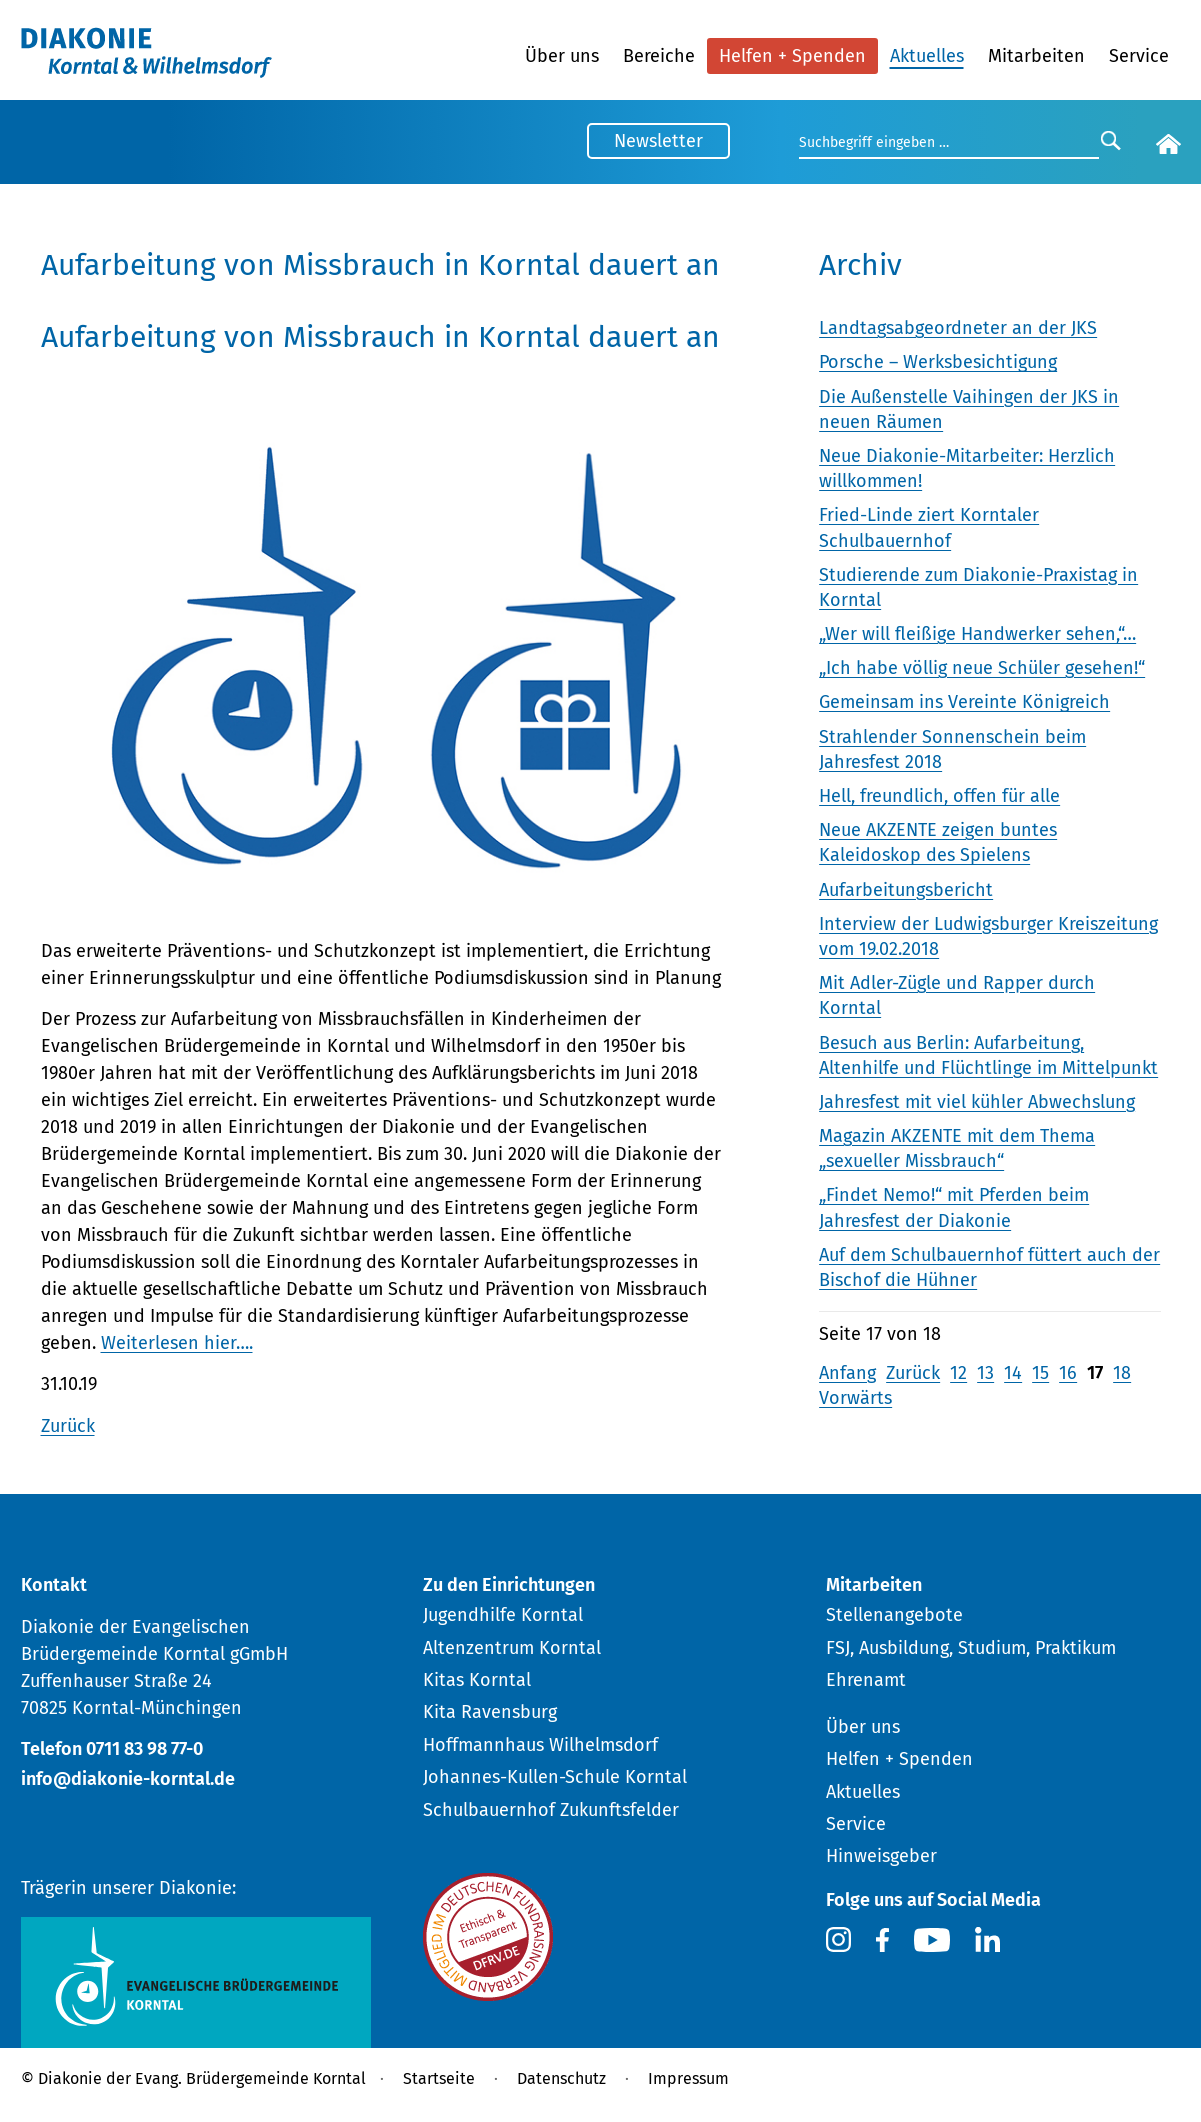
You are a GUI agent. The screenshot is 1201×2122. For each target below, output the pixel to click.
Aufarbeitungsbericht (906, 890)
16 (1068, 1373)
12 (958, 1373)
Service (1139, 56)
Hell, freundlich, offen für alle (939, 796)
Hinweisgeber (881, 1856)
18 (1122, 1373)
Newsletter (658, 141)
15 (1040, 1373)
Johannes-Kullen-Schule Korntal (555, 1777)
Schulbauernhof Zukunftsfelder (551, 1810)
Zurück (68, 1426)
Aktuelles (927, 56)
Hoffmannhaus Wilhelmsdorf (540, 1745)
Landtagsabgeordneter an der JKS (958, 328)
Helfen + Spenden (792, 56)
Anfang (847, 1373)
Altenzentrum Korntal (512, 1648)
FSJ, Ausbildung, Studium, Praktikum (971, 1648)
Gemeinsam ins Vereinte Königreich (964, 702)
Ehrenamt (866, 1680)
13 (985, 1373)
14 (1013, 1373)
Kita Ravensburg (490, 1712)
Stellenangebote (894, 1615)
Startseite (439, 2078)
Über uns (562, 56)
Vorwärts (855, 1398)
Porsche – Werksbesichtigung (938, 362)
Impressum (688, 2078)
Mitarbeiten (1036, 56)
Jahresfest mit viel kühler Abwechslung (977, 1102)
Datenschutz (561, 2078)
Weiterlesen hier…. (177, 1343)
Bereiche (659, 56)
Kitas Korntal (477, 1680)
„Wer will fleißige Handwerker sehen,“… (977, 634)
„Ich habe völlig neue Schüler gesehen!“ (982, 668)
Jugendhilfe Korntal (503, 1615)
